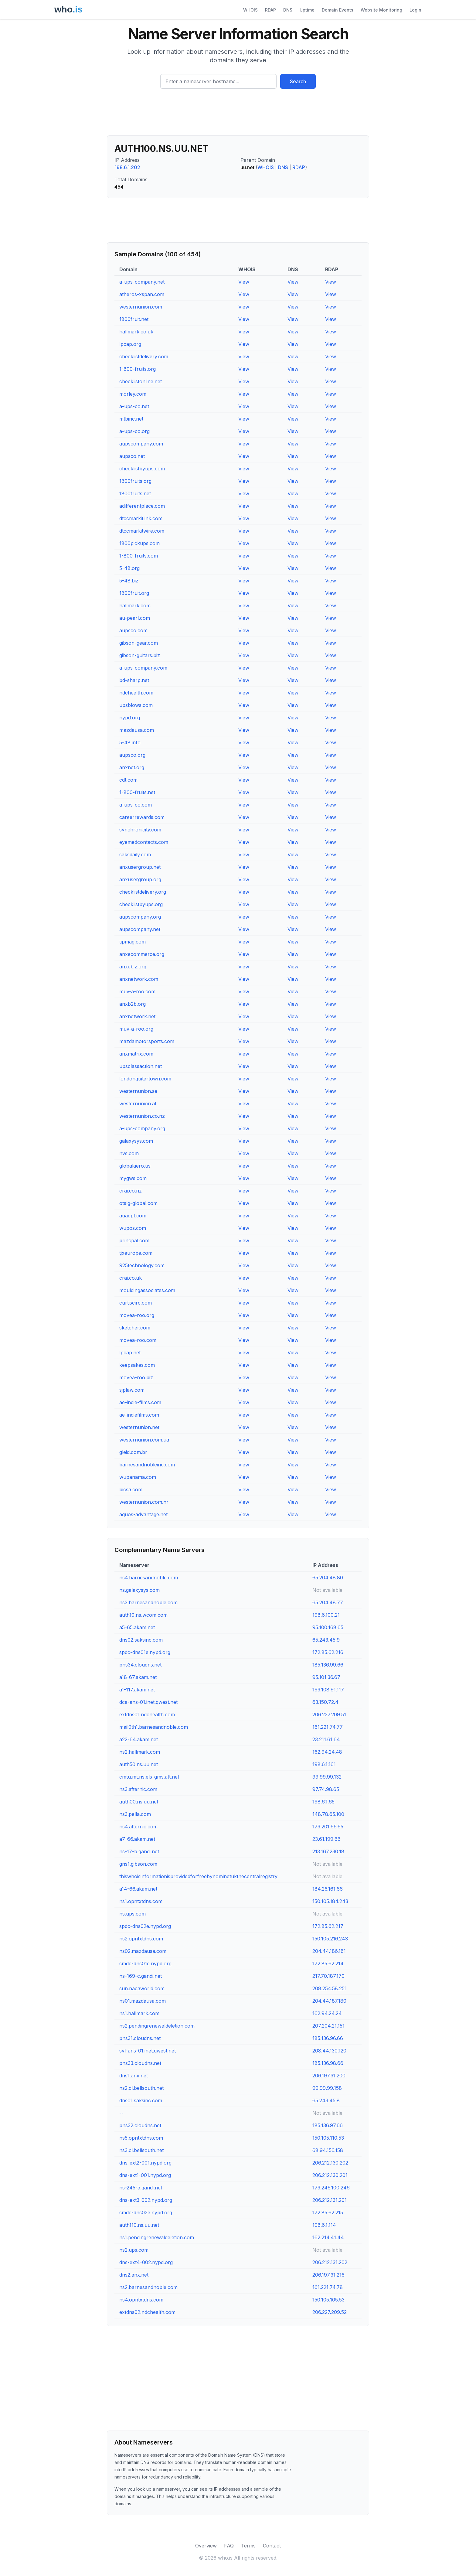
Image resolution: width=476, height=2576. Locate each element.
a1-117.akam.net (137, 1690)
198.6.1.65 (323, 1802)
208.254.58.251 (329, 1988)
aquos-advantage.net (143, 1514)
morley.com (132, 394)
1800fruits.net (135, 493)
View (243, 282)
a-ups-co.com (135, 805)
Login (415, 9)
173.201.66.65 (327, 1827)
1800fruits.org (135, 481)
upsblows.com (136, 705)
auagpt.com (132, 1216)
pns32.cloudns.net (140, 2125)
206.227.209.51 (329, 1714)
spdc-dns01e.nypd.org (144, 1652)
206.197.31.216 (328, 2275)
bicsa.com (130, 1489)
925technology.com (142, 1265)
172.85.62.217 (327, 1926)
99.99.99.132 (327, 1777)
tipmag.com (132, 942)
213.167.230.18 (328, 1851)
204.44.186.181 (329, 1951)
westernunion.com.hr (143, 1502)
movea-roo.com (137, 1340)
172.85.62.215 (327, 2212)
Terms (248, 2546)
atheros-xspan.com (141, 294)
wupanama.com (137, 1477)
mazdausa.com (136, 730)
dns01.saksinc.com (140, 2100)
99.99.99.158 (327, 2088)
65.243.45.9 (326, 1640)
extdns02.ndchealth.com (147, 2312)
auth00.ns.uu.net (138, 1802)
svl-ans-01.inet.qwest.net (147, 2051)
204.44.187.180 (329, 2001)
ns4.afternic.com (138, 1827)
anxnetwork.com (138, 979)
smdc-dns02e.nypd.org (145, 2212)
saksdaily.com (135, 854)
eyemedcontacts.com (143, 842)
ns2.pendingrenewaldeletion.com (157, 2026)
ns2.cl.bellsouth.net (141, 2088)
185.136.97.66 (327, 2125)
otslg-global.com (138, 1203)
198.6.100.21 (326, 1615)
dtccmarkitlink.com (140, 518)
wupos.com (132, 1228)
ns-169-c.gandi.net (140, 1976)
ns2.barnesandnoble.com (148, 2287)
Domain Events (337, 9)
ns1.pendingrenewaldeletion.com (156, 2237)
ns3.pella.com (135, 1814)
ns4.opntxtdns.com (141, 2300)
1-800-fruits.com (138, 556)
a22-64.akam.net (138, 1739)
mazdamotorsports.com (146, 1041)
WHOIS (250, 9)
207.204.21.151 (328, 2026)
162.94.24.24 (327, 2013)
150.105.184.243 (330, 1901)
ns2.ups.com (133, 2250)
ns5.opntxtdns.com (141, 2138)
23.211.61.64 (326, 1739)
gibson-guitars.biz (139, 655)
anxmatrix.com (136, 1054)
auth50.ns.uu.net (138, 1764)
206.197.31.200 (328, 2076)
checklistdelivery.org (142, 892)
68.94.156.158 (327, 2150)
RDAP (270, 9)
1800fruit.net (133, 319)
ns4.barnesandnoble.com (148, 1578)
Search (298, 81)
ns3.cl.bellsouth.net (141, 2150)
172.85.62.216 (327, 1652)
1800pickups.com (139, 543)
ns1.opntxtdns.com (140, 1901)
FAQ (229, 2546)
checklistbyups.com (142, 469)
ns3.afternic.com (138, 1789)
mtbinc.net (131, 419)
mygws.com (133, 1178)
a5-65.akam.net (137, 1627)
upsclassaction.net (140, 1066)
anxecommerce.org (141, 954)
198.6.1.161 (324, 1764)
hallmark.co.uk (136, 332)
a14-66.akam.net (138, 1889)
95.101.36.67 (326, 1677)
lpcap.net (130, 1352)
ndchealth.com (136, 693)
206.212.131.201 (329, 2200)
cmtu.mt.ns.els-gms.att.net (149, 1777)
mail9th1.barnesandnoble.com (153, 1727)
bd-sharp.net (134, 680)
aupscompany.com (141, 444)
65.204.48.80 (327, 1578)
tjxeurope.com (135, 1253)
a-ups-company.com (143, 668)
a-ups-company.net (142, 282)
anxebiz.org (132, 967)
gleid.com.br (133, 1452)
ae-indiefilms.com (139, 1415)
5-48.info (130, 742)
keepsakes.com (137, 1365)
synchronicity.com (140, 830)
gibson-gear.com (138, 643)
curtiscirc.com (135, 1303)
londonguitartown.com (145, 1079)
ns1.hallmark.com (139, 2013)
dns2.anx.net (133, 2275)
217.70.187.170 (328, 1976)
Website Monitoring (381, 9)
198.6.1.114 (324, 2225)
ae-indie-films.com (140, 1402)
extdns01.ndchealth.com (147, 1714)
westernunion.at (137, 1103)
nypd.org (129, 718)
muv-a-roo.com (137, 991)
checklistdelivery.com (143, 356)
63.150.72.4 (325, 1702)
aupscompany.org (140, 917)
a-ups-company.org (142, 1128)
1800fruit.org (134, 593)
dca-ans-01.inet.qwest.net (148, 1702)
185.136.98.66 (327, 2063)
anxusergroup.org (140, 879)
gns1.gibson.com (138, 1864)
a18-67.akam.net (138, 1677)
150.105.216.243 (330, 1939)
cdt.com (128, 780)
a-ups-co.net (134, 406)
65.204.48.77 (327, 1602)
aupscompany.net (139, 929)
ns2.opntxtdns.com (141, 1939)
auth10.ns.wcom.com (143, 1615)
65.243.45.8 (326, 2100)
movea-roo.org (136, 1315)
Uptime (307, 9)
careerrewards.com (142, 817)
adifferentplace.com (142, 506)
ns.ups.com (132, 1914)
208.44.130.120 (329, 2051)
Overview (206, 2546)
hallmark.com (135, 605)
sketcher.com (134, 1328)
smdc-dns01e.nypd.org (145, 1963)
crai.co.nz (130, 1191)
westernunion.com (140, 307)
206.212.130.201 (330, 2175)
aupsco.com (133, 630)
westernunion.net (139, 1427)
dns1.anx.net (133, 2076)
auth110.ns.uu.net (139, 2225)
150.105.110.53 (328, 2138)
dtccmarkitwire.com (141, 531)
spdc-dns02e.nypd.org (145, 1926)
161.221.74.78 (327, 2287)
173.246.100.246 (331, 2188)
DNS (287, 9)
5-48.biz (128, 581)
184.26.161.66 (327, 1889)
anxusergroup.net (140, 867)
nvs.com (129, 1153)
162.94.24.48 (327, 1752)
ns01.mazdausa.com (142, 2001)
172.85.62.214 (328, 1963)
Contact (272, 2546)
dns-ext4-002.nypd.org (146, 2262)
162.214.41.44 (328, 2237)
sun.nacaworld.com (142, 1988)
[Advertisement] (238, 114)
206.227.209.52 (329, 2312)
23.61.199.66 (326, 1839)
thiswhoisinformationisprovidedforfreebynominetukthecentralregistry (198, 1876)
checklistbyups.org (141, 904)
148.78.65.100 (328, 1814)
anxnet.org (131, 767)
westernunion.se (138, 1091)
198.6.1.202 (127, 167)
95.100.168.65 (327, 1627)
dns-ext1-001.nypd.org (145, 2175)
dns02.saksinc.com (141, 1640)
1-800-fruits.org (137, 369)
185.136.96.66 (327, 2038)
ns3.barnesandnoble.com (148, 1602)
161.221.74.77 (327, 1727)
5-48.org (129, 568)
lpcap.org (130, 344)
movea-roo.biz (136, 1377)
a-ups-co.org (134, 431)
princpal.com (134, 1240)
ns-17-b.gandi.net (139, 1851)
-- (121, 2113)
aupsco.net (132, 456)
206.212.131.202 (329, 2262)
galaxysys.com (136, 1141)
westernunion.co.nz (142, 1116)
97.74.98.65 (325, 1789)
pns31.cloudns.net (140, 2038)
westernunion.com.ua (144, 1440)
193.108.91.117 (328, 1690)
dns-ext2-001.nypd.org (145, 2163)
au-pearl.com (134, 618)
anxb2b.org (132, 1004)
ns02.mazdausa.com (142, 1951)
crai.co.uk (130, 1278)
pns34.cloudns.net (140, 1665)
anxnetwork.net (137, 1016)
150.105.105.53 (328, 2300)
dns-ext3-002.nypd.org (145, 2200)
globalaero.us (135, 1166)
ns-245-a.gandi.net (140, 2188)
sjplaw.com (131, 1390)
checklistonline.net (140, 381)
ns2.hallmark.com (139, 1752)
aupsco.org (132, 755)
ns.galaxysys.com (139, 1590)
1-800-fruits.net (137, 792)
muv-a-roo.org (136, 1029)
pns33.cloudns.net (140, 2063)
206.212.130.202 (330, 2163)
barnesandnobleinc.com (147, 1465)
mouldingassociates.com (147, 1290)
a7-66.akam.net (137, 1839)
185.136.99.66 (327, 1665)
